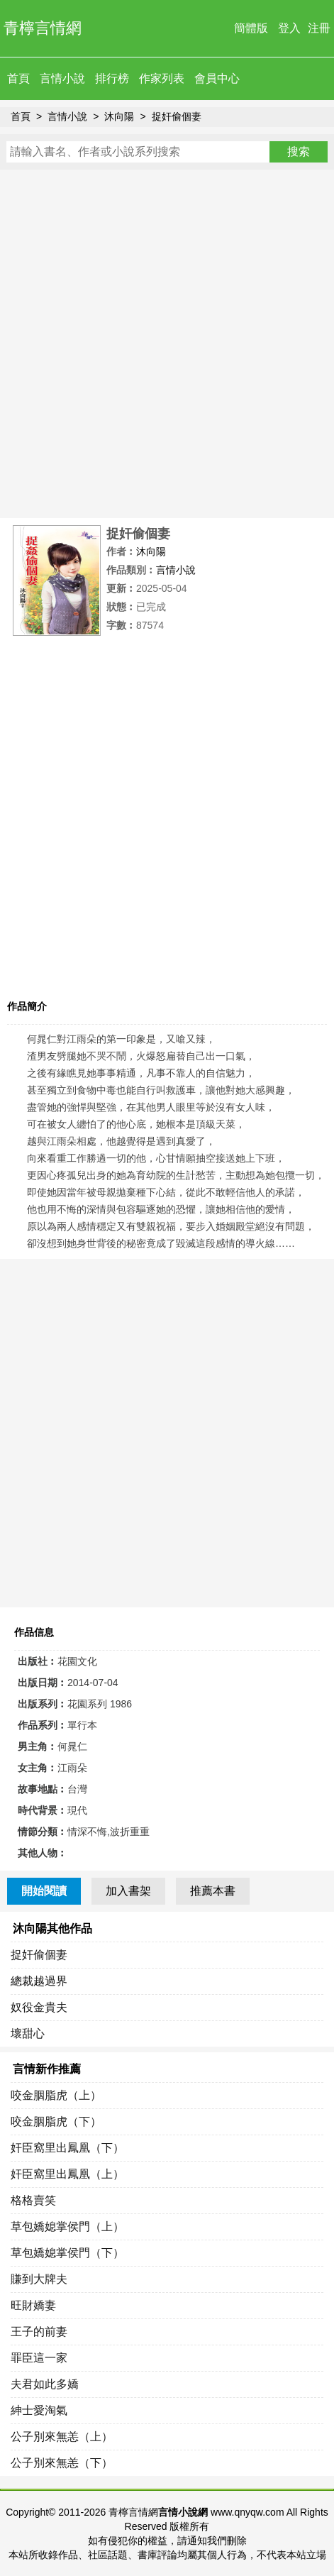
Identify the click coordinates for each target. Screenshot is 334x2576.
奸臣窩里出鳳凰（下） (67, 2148)
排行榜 (112, 78)
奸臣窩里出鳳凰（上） (67, 2174)
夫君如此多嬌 (45, 2384)
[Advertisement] (167, 344)
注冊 (319, 28)
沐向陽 (119, 116)
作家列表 (161, 78)
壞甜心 (28, 2033)
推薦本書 (212, 1891)
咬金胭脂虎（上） (56, 2095)
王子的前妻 (39, 2331)
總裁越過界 (39, 1981)
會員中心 (217, 78)
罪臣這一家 (39, 2358)
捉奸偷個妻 (176, 116)
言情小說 (62, 78)
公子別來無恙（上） (62, 2437)
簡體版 (251, 28)
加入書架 (128, 1891)
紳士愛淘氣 (39, 2410)
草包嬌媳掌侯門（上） (67, 2226)
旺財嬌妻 (33, 2305)
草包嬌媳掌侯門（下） (67, 2253)
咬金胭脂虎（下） (56, 2121)
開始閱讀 (44, 1891)
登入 (289, 28)
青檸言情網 (43, 28)
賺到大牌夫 (39, 2279)
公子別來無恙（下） (62, 2463)
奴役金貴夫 (39, 2007)
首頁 (18, 78)
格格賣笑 (33, 2200)
